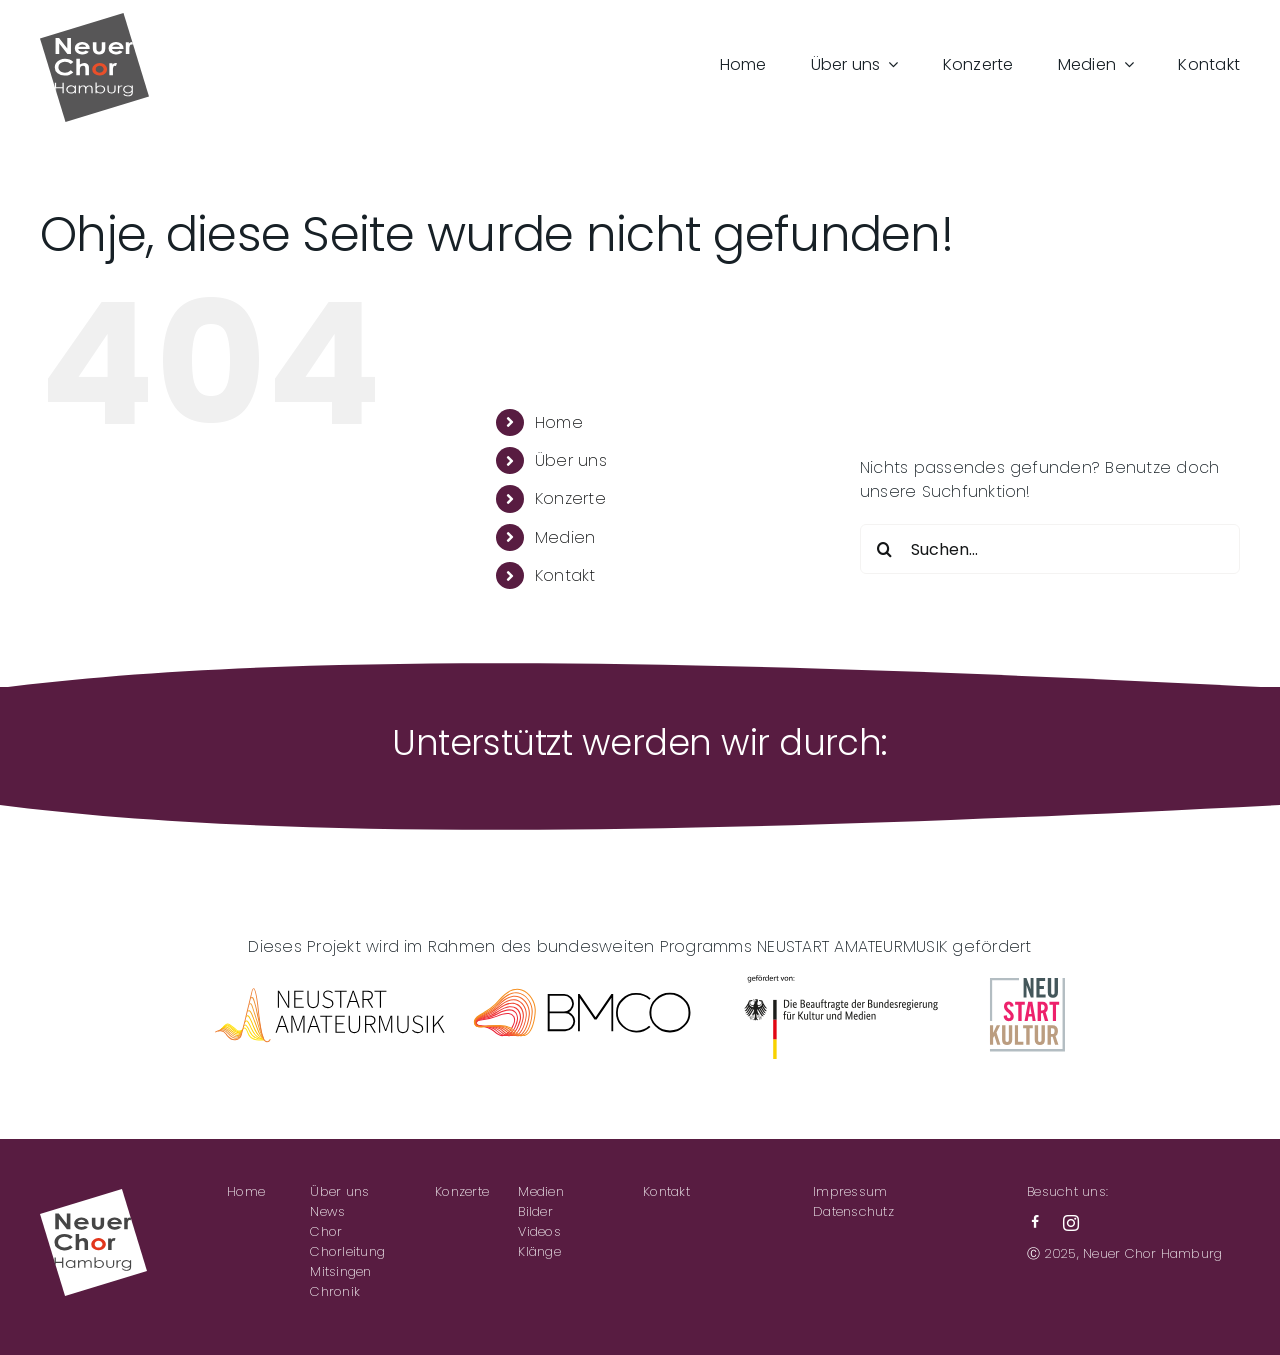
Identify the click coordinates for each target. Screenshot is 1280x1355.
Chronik (335, 1291)
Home (559, 422)
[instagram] (1071, 1223)
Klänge (539, 1251)
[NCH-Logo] (94, 20)
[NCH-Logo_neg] (93, 1196)
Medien (565, 537)
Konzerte (570, 498)
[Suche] (885, 549)
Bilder (535, 1211)
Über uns (571, 460)
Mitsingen (340, 1271)
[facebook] (1035, 1223)
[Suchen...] (1050, 549)
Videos (539, 1231)
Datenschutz (853, 1211)
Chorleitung (347, 1251)
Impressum (850, 1191)
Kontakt (565, 575)
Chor (326, 1231)
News (327, 1211)
